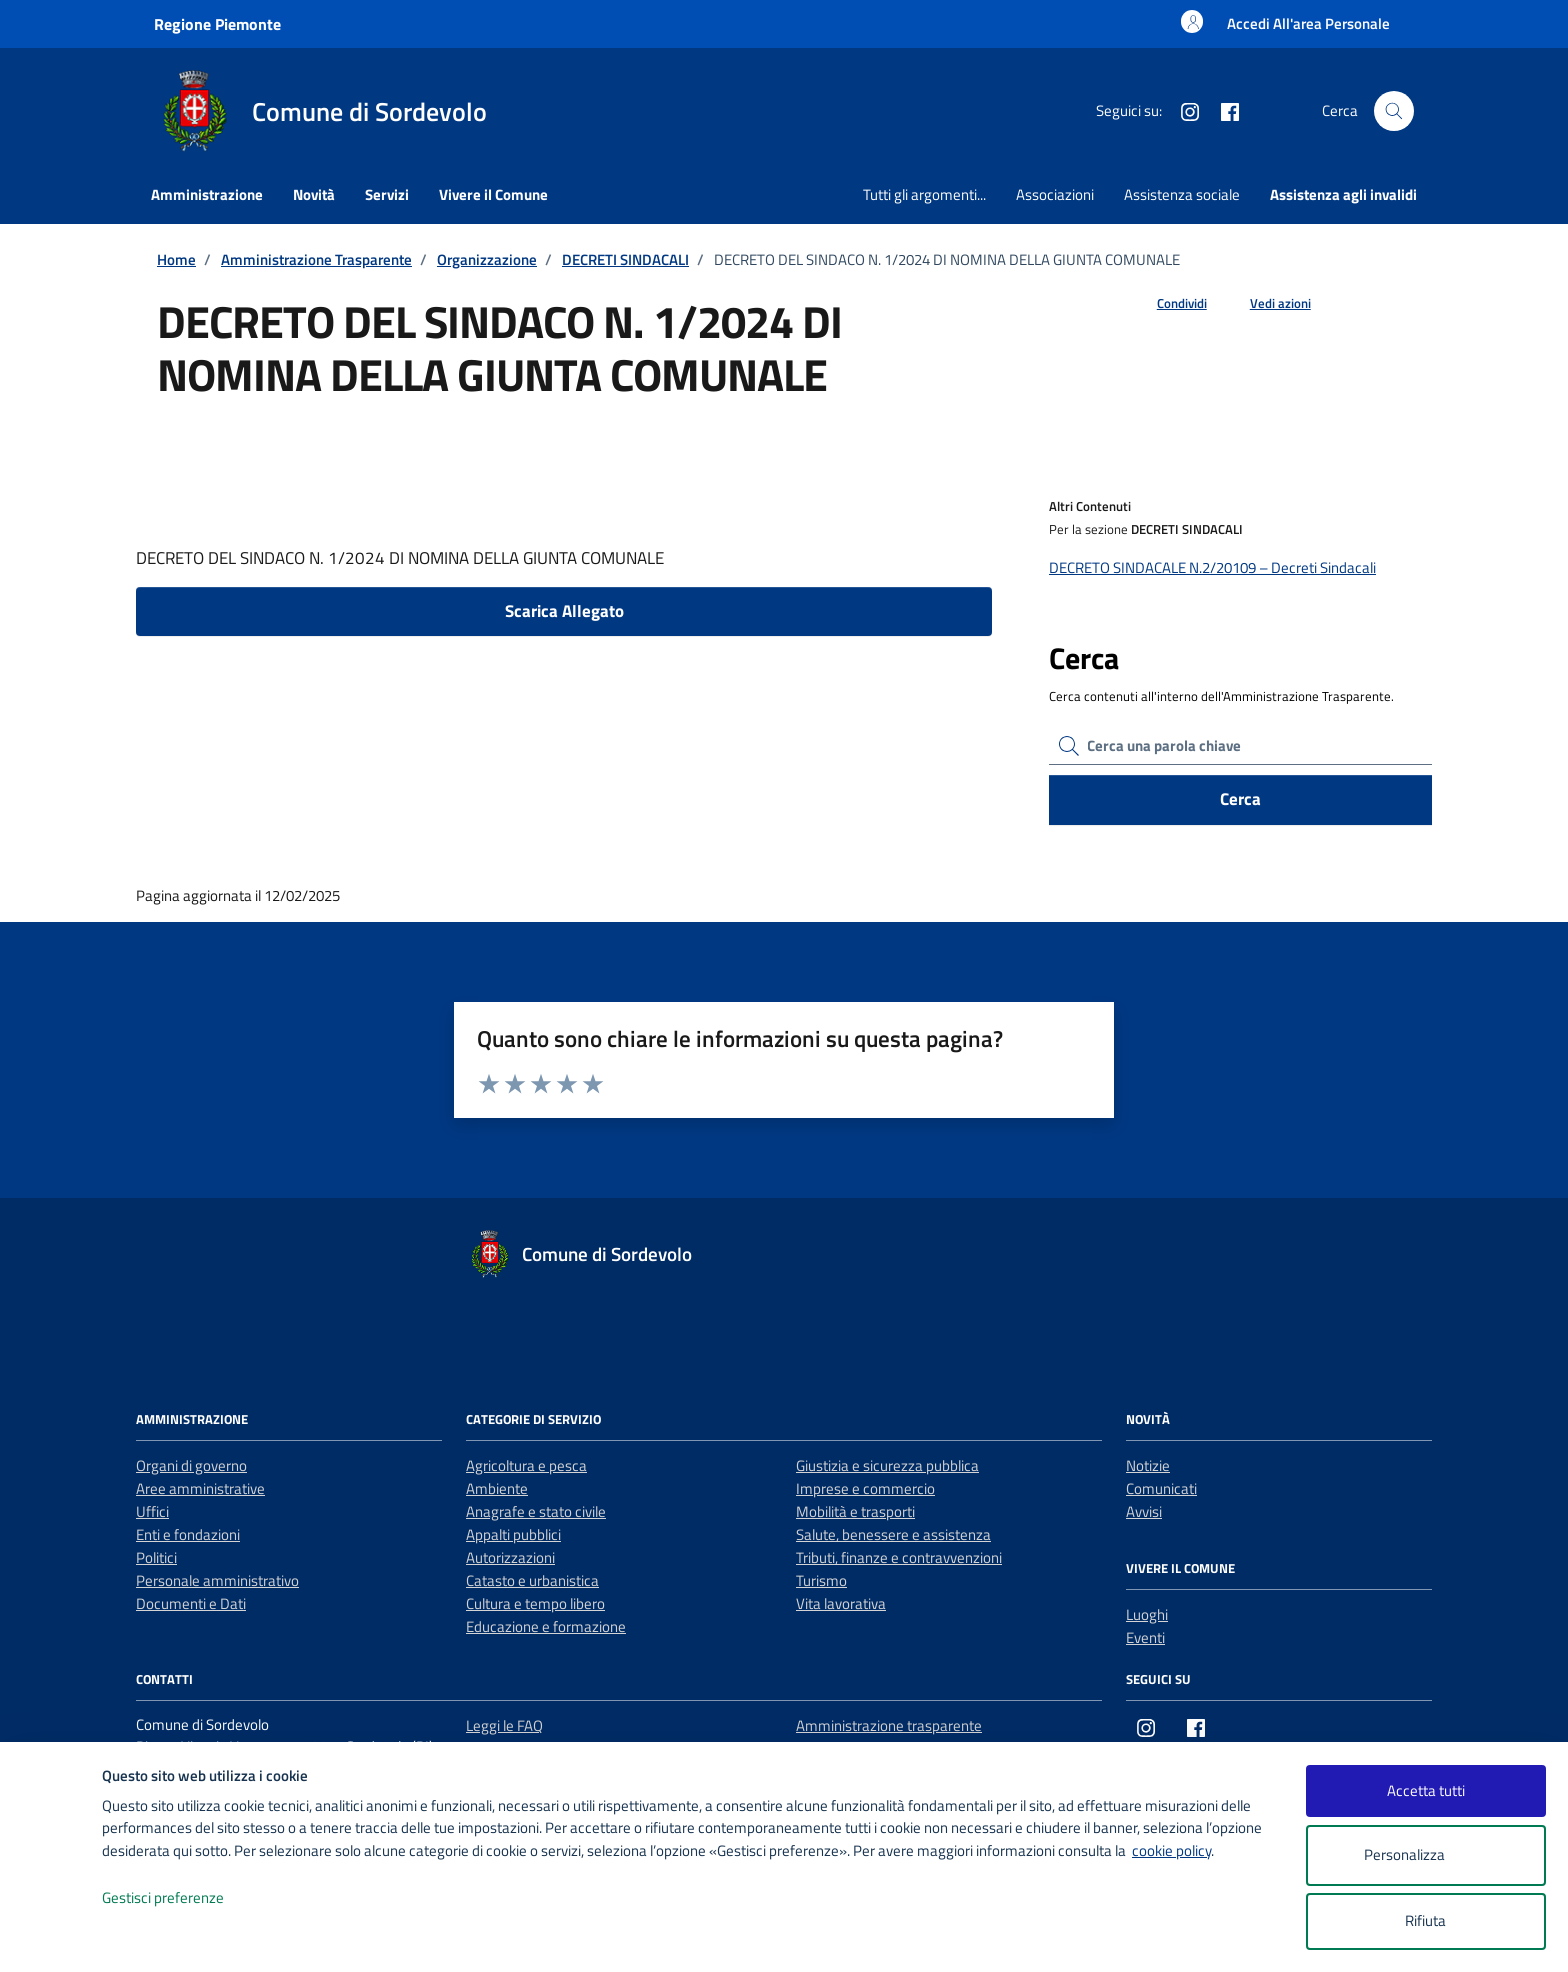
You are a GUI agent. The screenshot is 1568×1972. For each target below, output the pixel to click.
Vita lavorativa (841, 1603)
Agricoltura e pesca (526, 1465)
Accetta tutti (1426, 1790)
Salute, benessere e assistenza (893, 1534)
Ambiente (497, 1488)
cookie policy (1171, 1850)
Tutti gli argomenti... (924, 194)
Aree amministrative (200, 1488)
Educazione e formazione (546, 1626)
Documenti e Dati (191, 1603)
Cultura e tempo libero (535, 1603)
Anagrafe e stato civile (536, 1511)
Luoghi (1147, 1614)
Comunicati (1161, 1488)
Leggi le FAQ (504, 1725)
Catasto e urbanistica (532, 1580)
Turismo (821, 1580)
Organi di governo (191, 1465)
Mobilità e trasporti (855, 1511)
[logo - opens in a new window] (51, 1936)
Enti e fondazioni (188, 1534)
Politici (156, 1557)
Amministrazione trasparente (889, 1725)
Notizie (1148, 1465)
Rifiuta (1425, 1920)
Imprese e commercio (865, 1488)
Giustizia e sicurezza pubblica (887, 1465)
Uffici (152, 1511)
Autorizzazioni (510, 1557)
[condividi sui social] (1166, 304)
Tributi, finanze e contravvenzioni (899, 1557)
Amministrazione (207, 194)
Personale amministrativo (217, 1580)
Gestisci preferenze (184, 1898)
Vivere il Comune (493, 194)
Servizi (387, 194)
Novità (314, 194)
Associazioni (1055, 194)
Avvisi (1144, 1511)
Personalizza (1425, 1855)
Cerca (1240, 799)
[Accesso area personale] (1308, 23)
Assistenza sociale (1182, 194)
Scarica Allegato (564, 611)
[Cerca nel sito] (1394, 111)
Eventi (1145, 1637)
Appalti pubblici (513, 1534)
